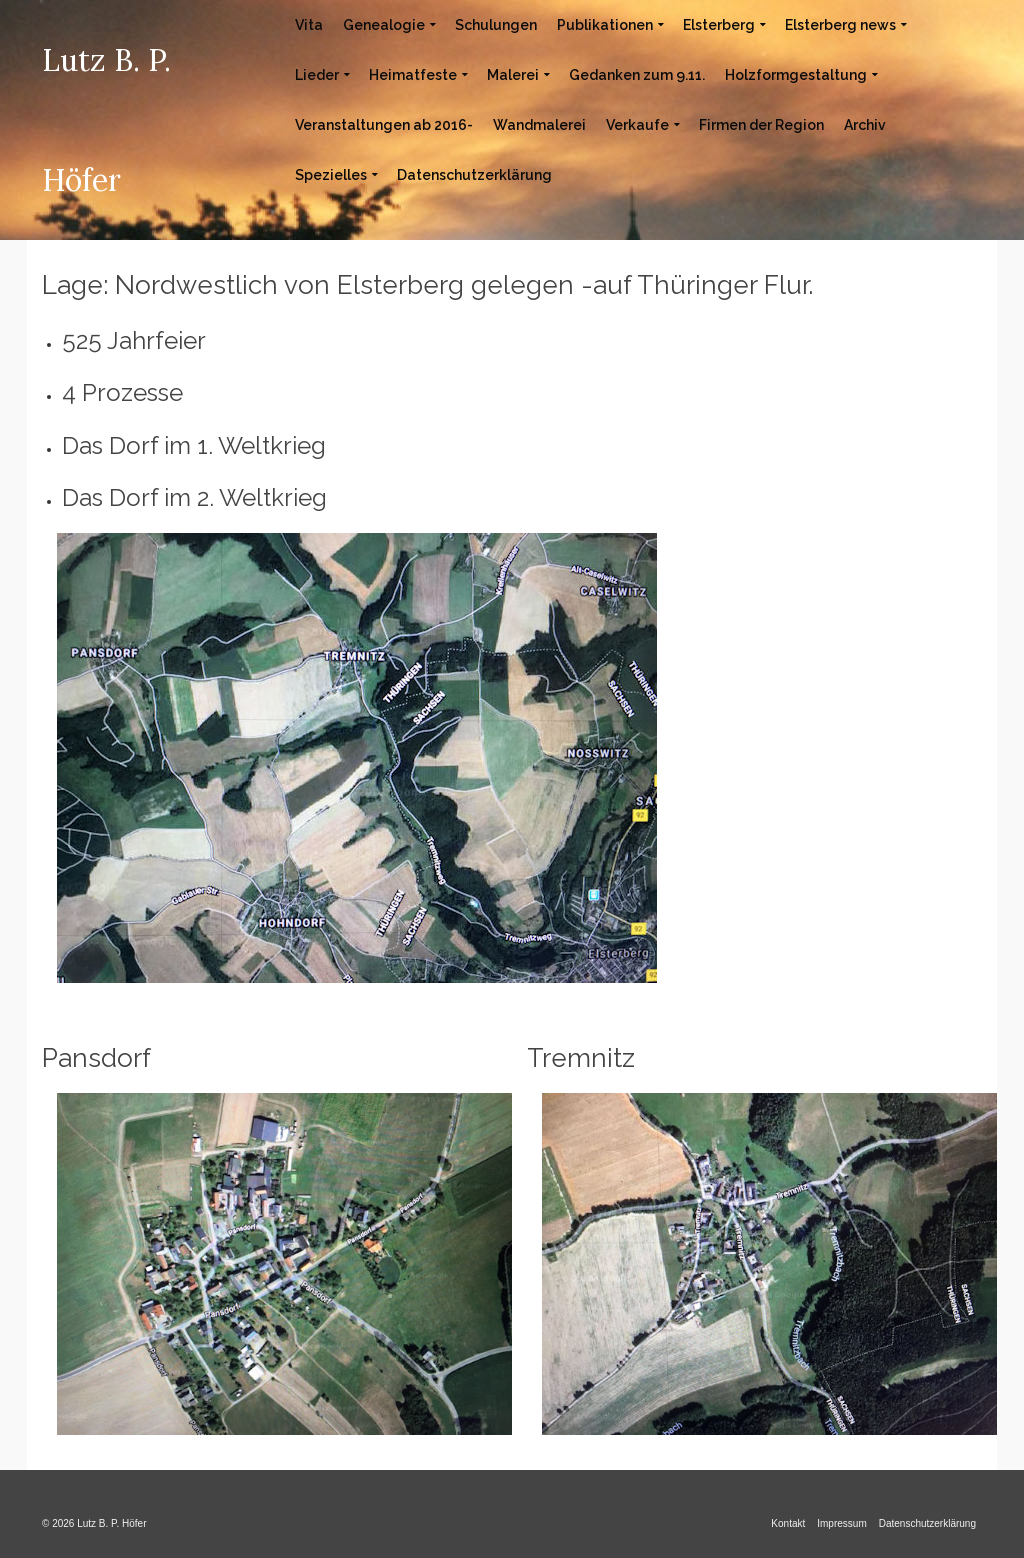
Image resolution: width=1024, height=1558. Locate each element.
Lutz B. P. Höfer (106, 120)
